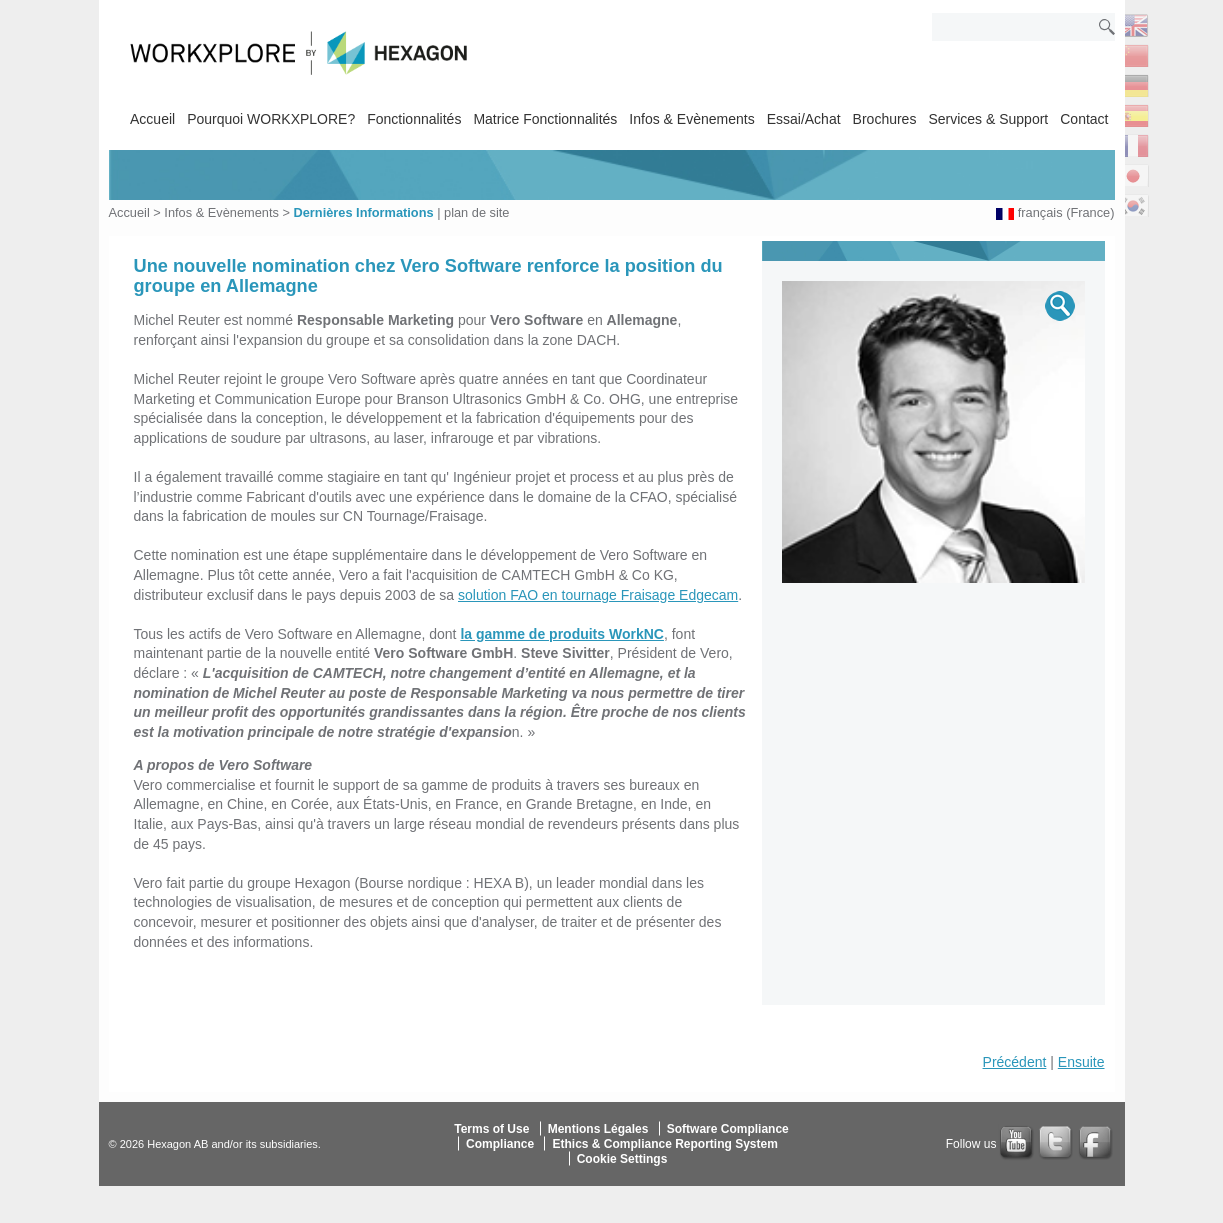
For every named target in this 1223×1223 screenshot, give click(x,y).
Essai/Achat (804, 119)
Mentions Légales (598, 1128)
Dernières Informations (363, 212)
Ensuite (1081, 1062)
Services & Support (988, 119)
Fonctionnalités (414, 119)
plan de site (476, 212)
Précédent (1015, 1062)
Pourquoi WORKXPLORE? (271, 119)
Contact (1084, 119)
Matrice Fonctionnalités (545, 119)
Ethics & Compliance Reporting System (664, 1143)
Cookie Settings (622, 1158)
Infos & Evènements (691, 119)
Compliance (500, 1143)
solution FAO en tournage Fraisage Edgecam (598, 595)
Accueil (152, 119)
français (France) (1066, 212)
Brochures (885, 119)
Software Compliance (728, 1128)
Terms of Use (491, 1128)
